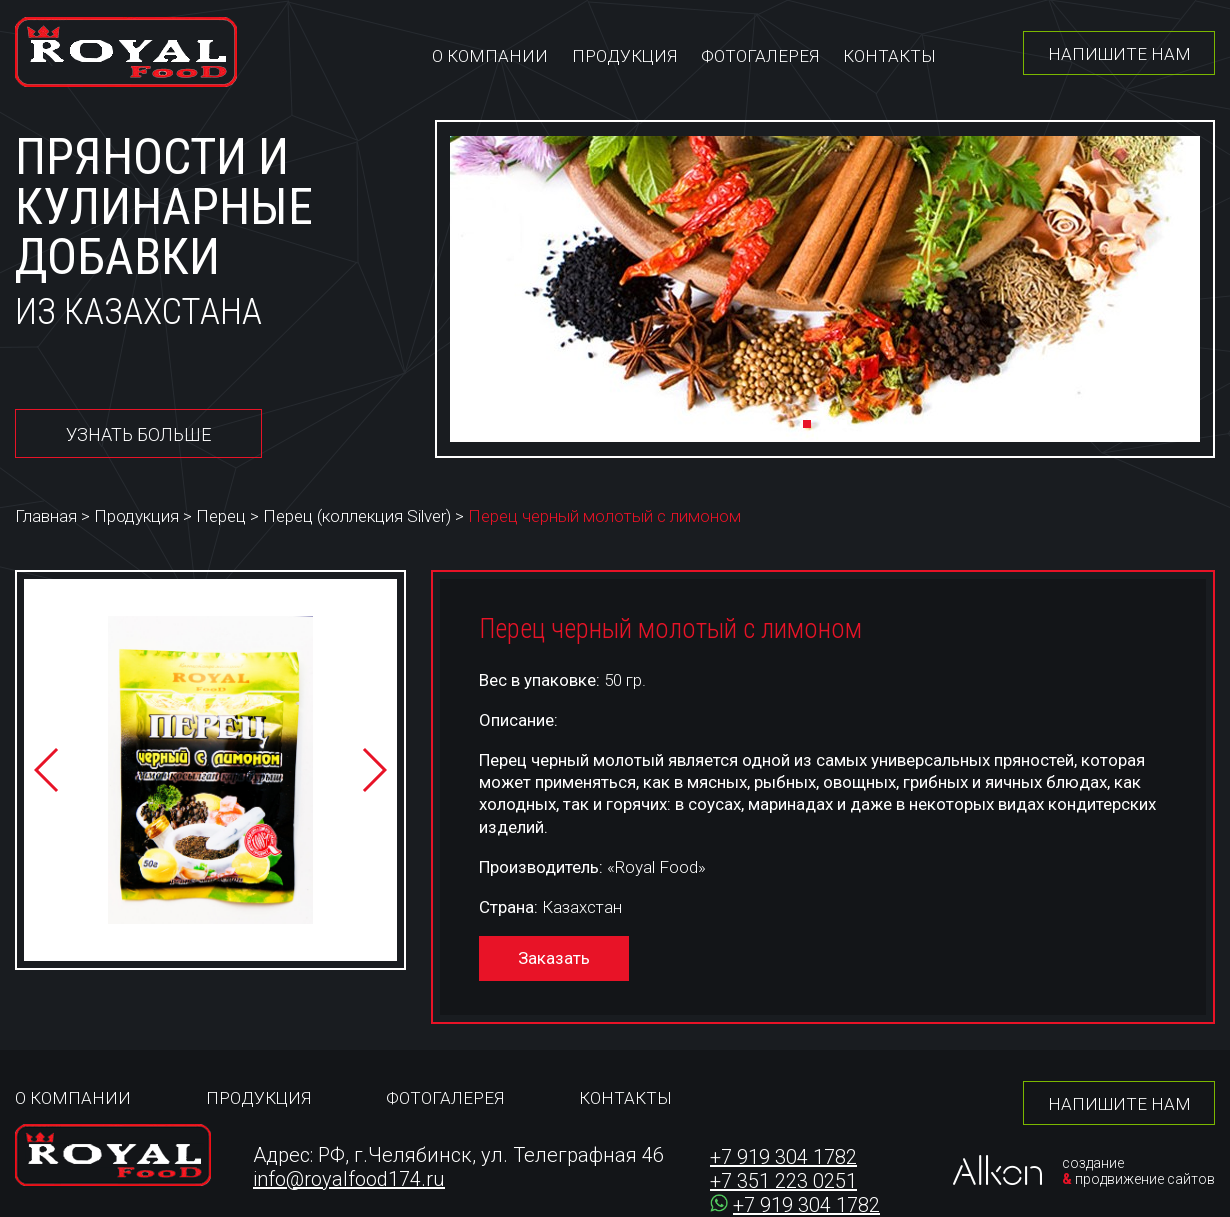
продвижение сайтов (1145, 1179)
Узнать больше (138, 434)
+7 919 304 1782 (783, 1157)
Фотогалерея (760, 56)
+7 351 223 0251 (783, 1181)
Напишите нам (1119, 54)
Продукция (624, 56)
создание (1093, 1163)
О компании (490, 56)
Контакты (889, 56)
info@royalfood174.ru (349, 1179)
